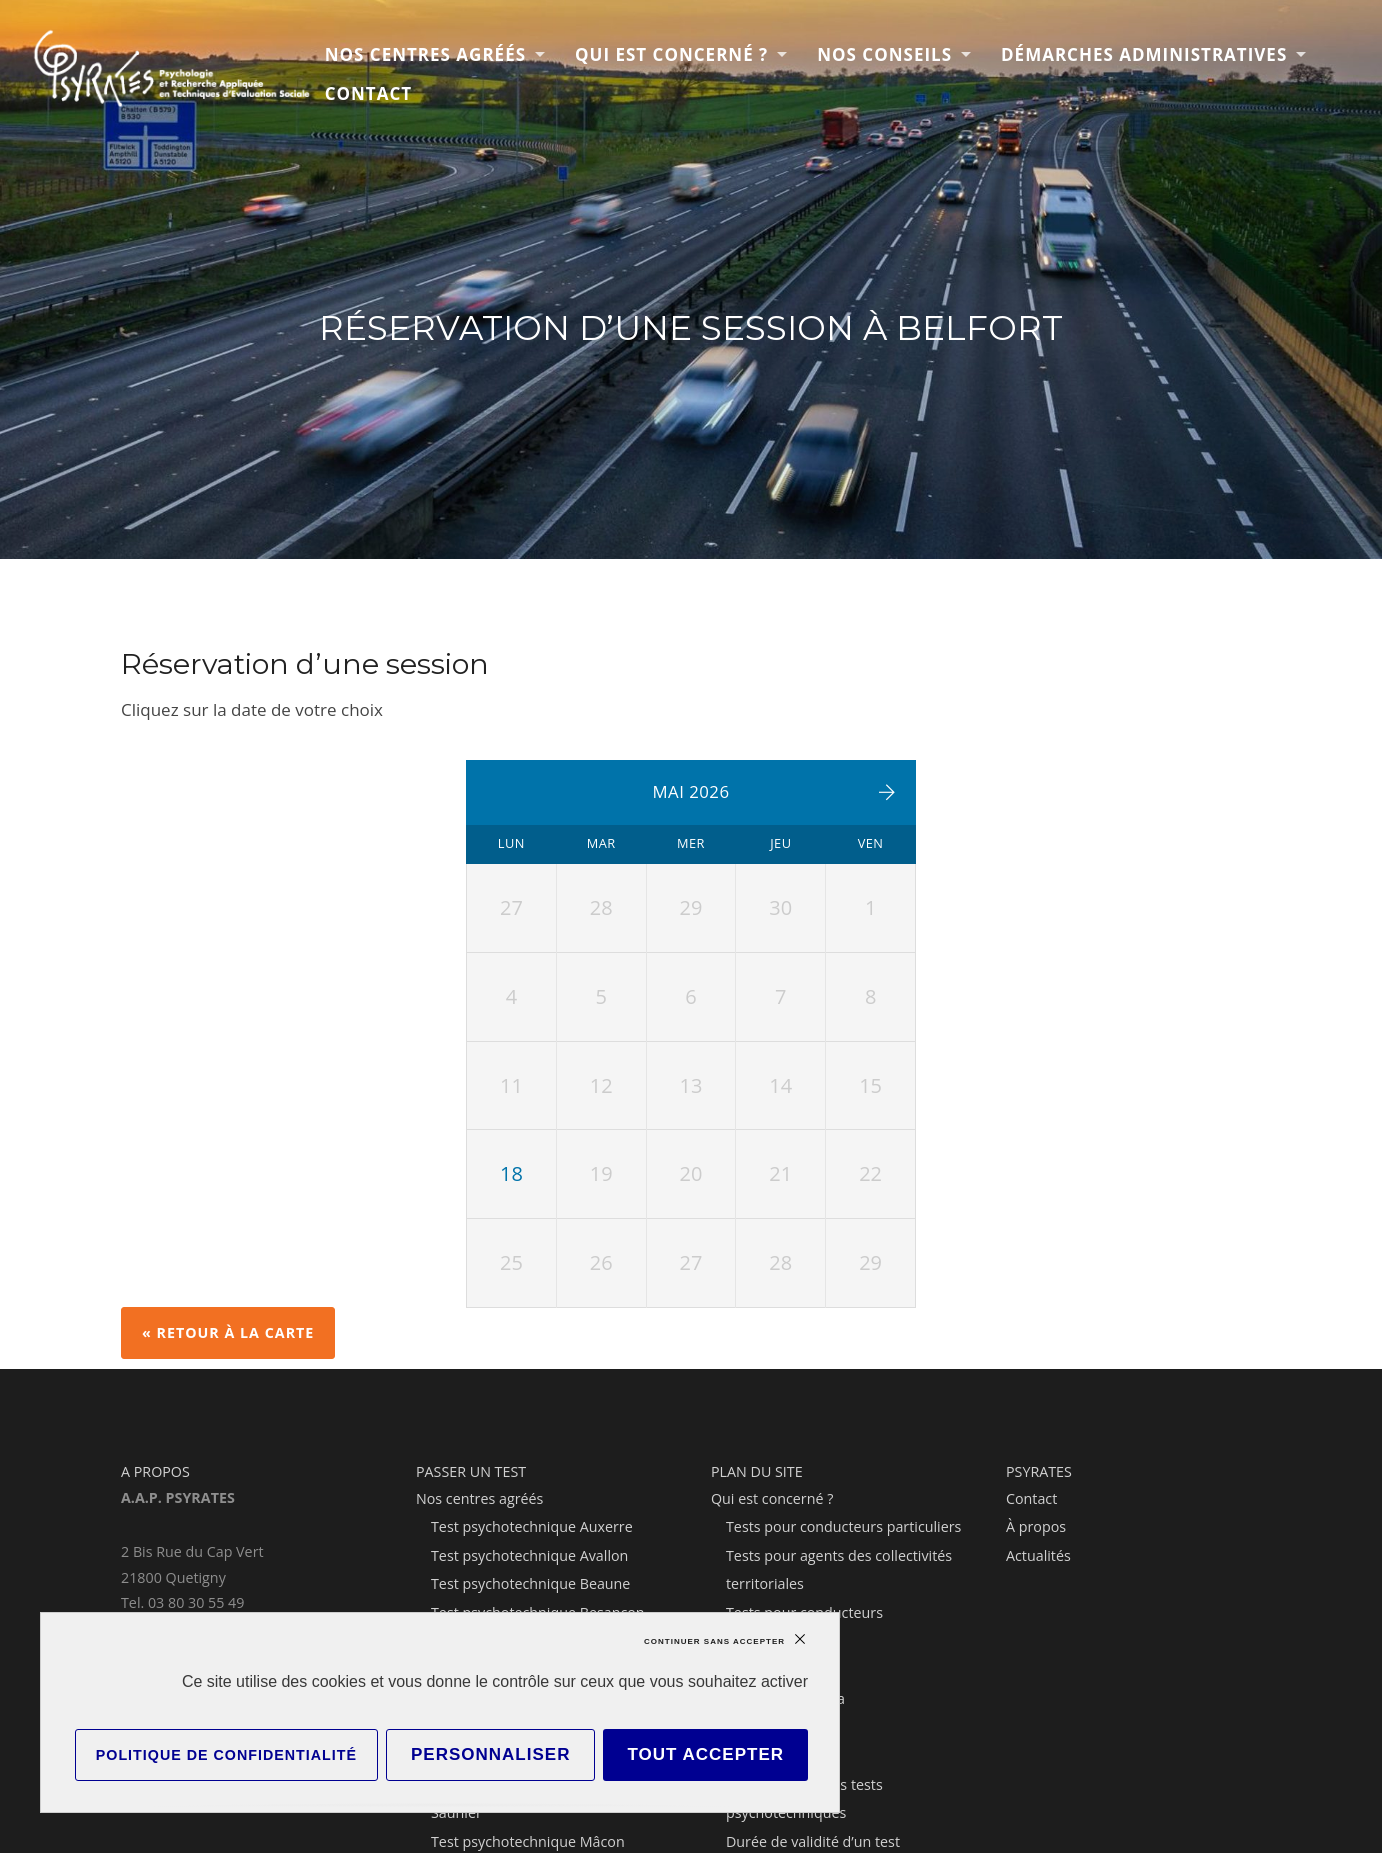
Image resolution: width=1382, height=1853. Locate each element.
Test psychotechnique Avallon (529, 1555)
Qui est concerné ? (671, 54)
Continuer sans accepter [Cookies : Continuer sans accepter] (714, 1641)
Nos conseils (884, 54)
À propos (1036, 1526)
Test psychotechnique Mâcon (528, 1841)
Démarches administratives (1144, 54)
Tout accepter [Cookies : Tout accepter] (705, 1754)
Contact (368, 93)
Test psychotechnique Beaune (530, 1583)
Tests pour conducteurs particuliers (843, 1526)
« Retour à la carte (228, 1332)
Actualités (1038, 1555)
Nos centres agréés (425, 54)
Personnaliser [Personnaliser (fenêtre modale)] (490, 1754)
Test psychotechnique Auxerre (532, 1526)
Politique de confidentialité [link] (226, 1755)
